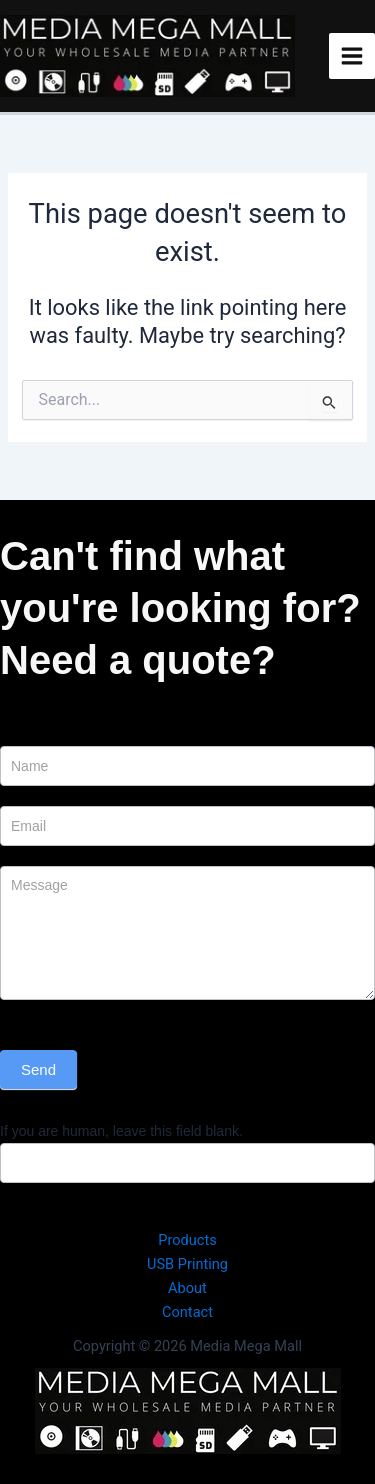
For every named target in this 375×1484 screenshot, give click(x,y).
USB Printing (187, 1264)
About (187, 1288)
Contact (187, 1312)
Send (38, 1069)
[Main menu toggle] (352, 56)
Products (187, 1240)
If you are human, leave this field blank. (121, 1131)
